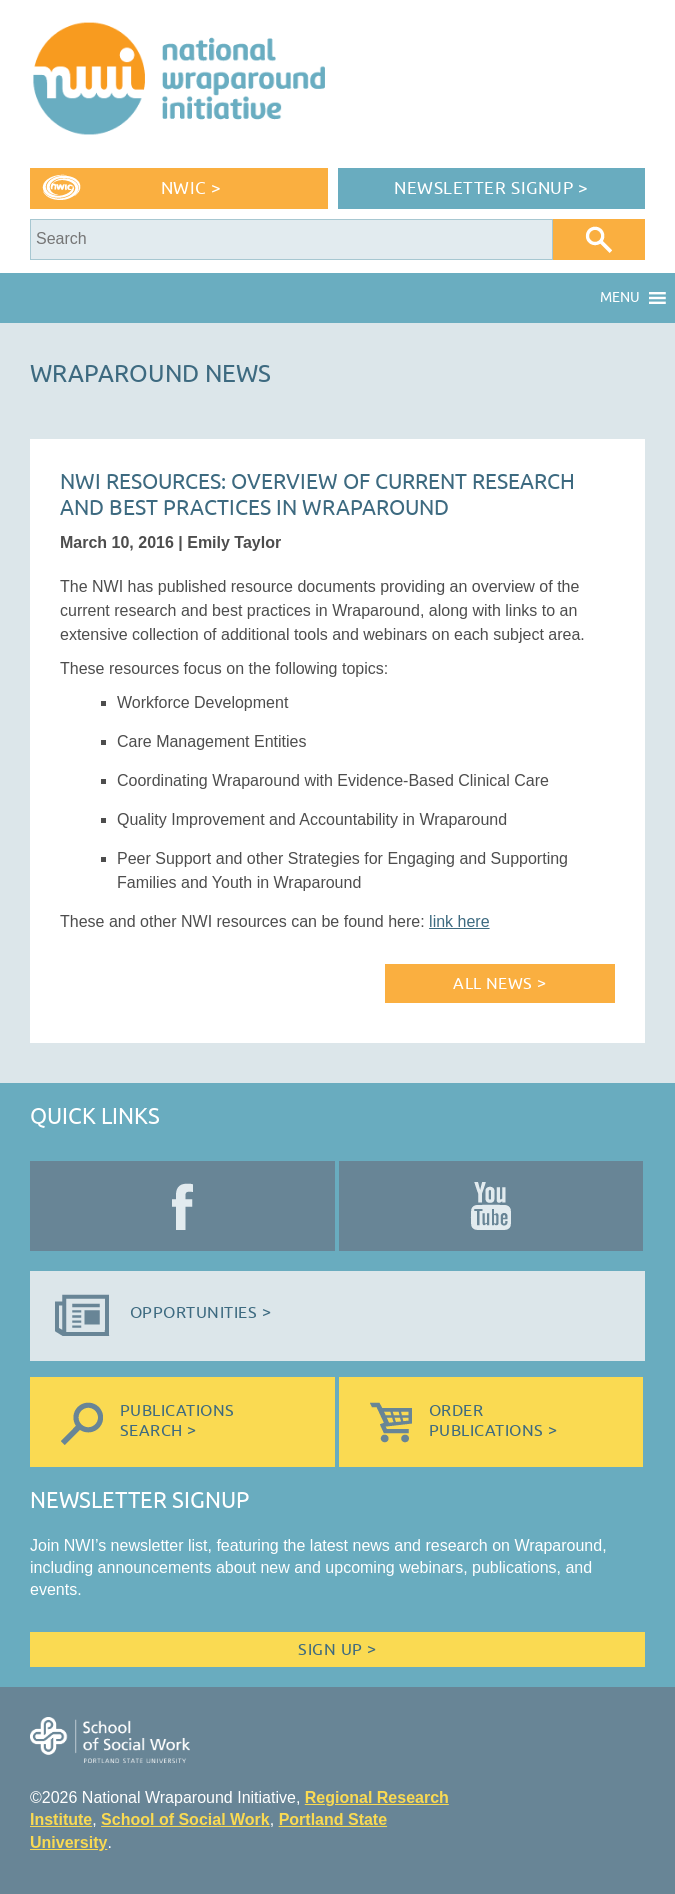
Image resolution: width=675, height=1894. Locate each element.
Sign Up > (337, 1650)
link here (459, 921)
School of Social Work (185, 1819)
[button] (620, 298)
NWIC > (191, 188)
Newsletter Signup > (491, 188)
